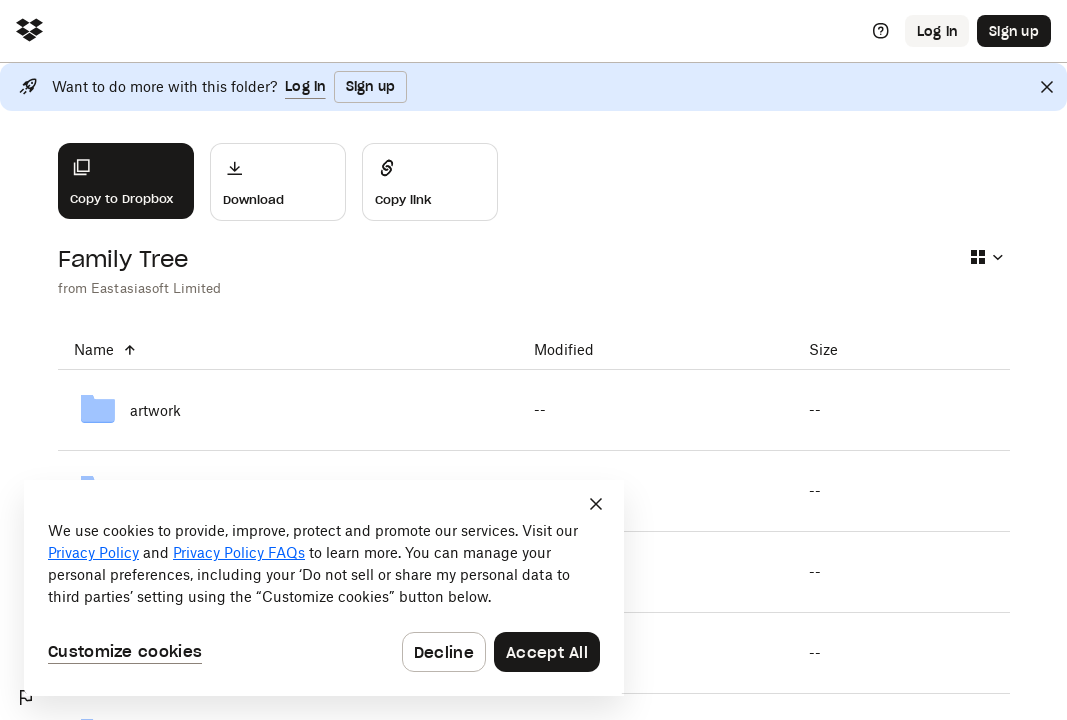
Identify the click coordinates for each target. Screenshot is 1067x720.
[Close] (1047, 87)
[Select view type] (986, 257)
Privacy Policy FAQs (239, 552)
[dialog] (324, 588)
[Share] (430, 182)
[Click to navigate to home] (29, 31)
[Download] (278, 182)
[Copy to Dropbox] (126, 181)
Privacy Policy (93, 552)
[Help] (881, 31)
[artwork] (288, 410)
